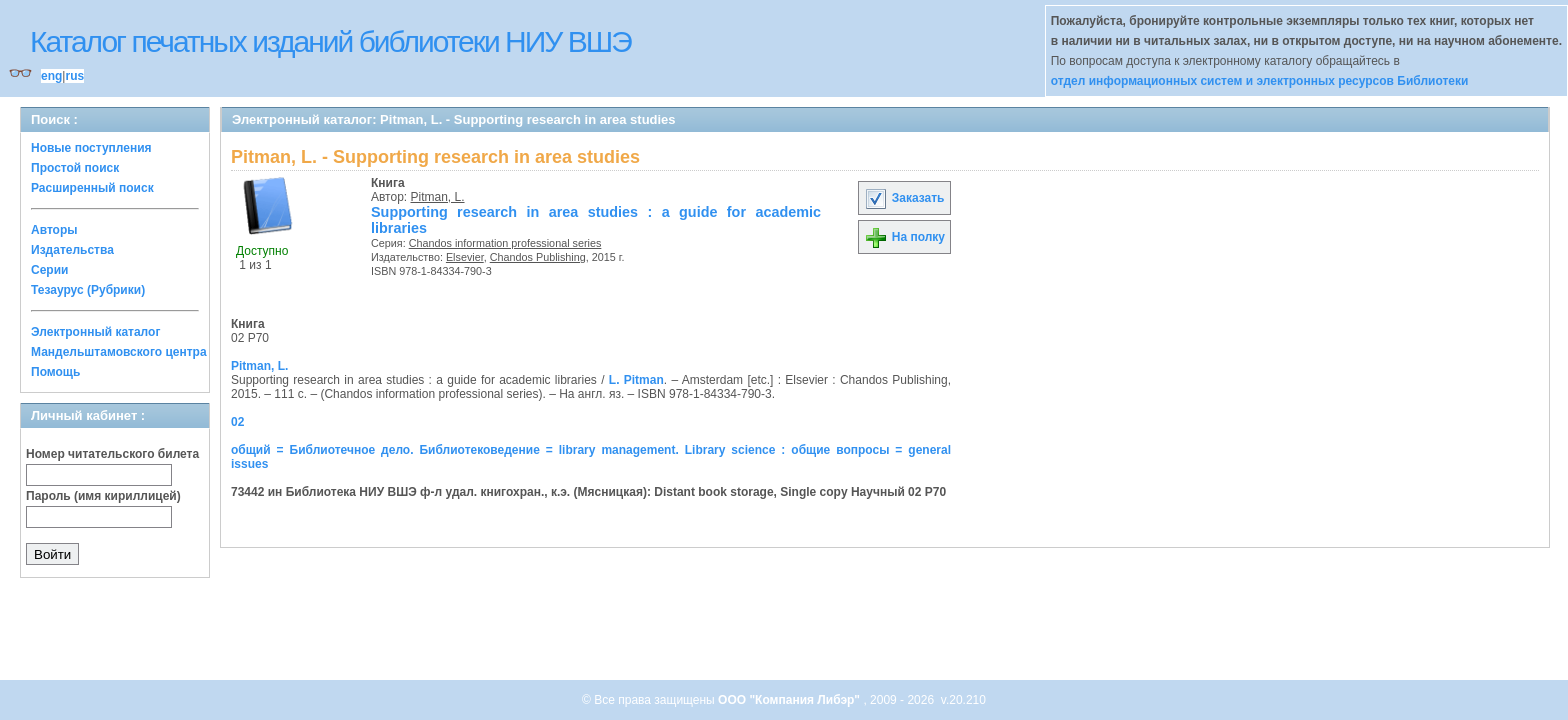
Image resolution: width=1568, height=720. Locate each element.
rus (74, 76)
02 (237, 422)
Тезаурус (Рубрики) (88, 290)
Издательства (72, 250)
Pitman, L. (438, 197)
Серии (49, 270)
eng (51, 76)
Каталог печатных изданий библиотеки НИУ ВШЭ (330, 41)
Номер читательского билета (112, 454)
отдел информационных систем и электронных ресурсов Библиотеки (1260, 81)
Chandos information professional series (505, 243)
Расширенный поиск (92, 188)
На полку (904, 237)
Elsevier (465, 257)
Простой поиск (75, 168)
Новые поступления (91, 148)
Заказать (904, 198)
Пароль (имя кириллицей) (103, 496)
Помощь (55, 372)
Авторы (54, 230)
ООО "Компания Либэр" (790, 700)
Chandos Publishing (538, 257)
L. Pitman (636, 380)
